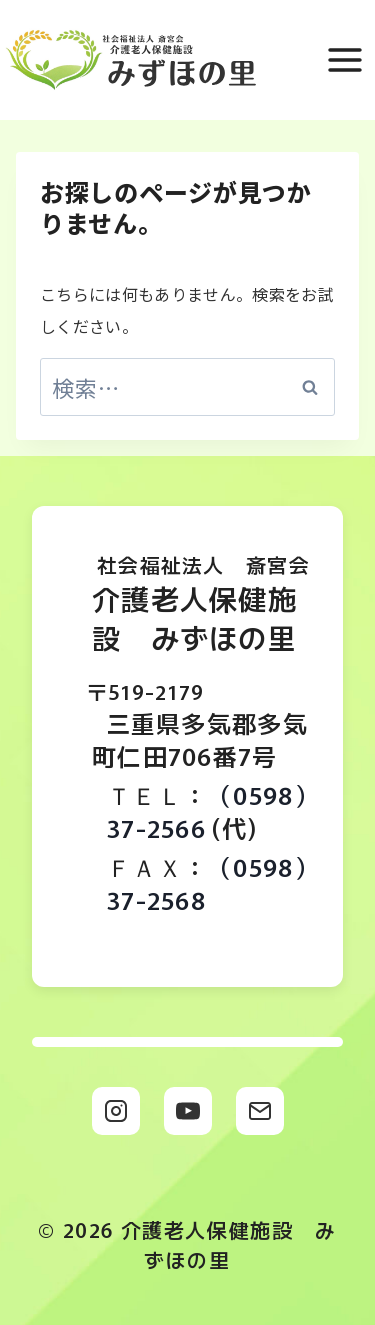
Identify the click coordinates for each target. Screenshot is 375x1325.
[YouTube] (188, 1111)
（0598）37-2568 (213, 883)
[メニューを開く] (346, 59)
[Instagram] (116, 1111)
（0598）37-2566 (213, 811)
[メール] (260, 1111)
